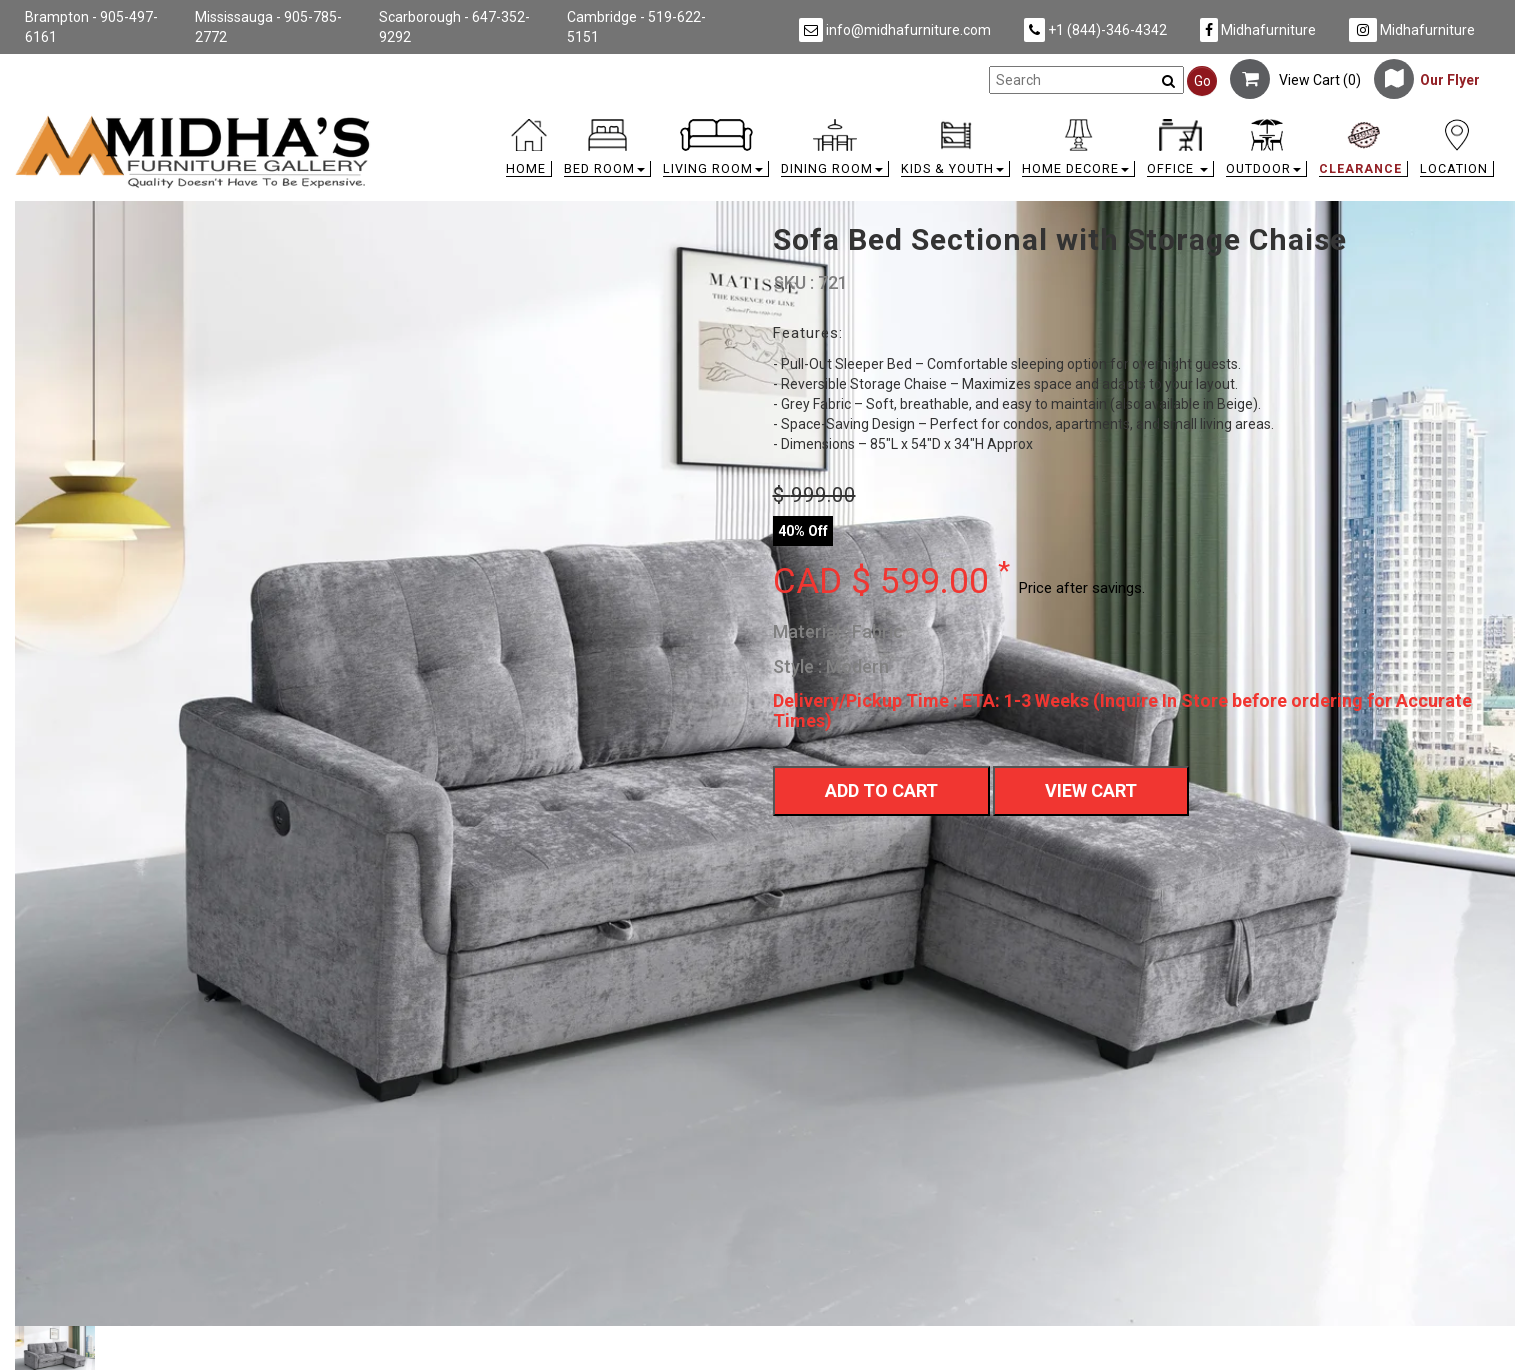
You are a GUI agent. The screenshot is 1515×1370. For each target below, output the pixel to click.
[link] (943, 122)
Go (1202, 81)
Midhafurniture (1258, 30)
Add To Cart (881, 790)
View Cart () (1295, 80)
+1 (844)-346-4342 (1095, 30)
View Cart (1091, 790)
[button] (607, 152)
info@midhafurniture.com (895, 30)
